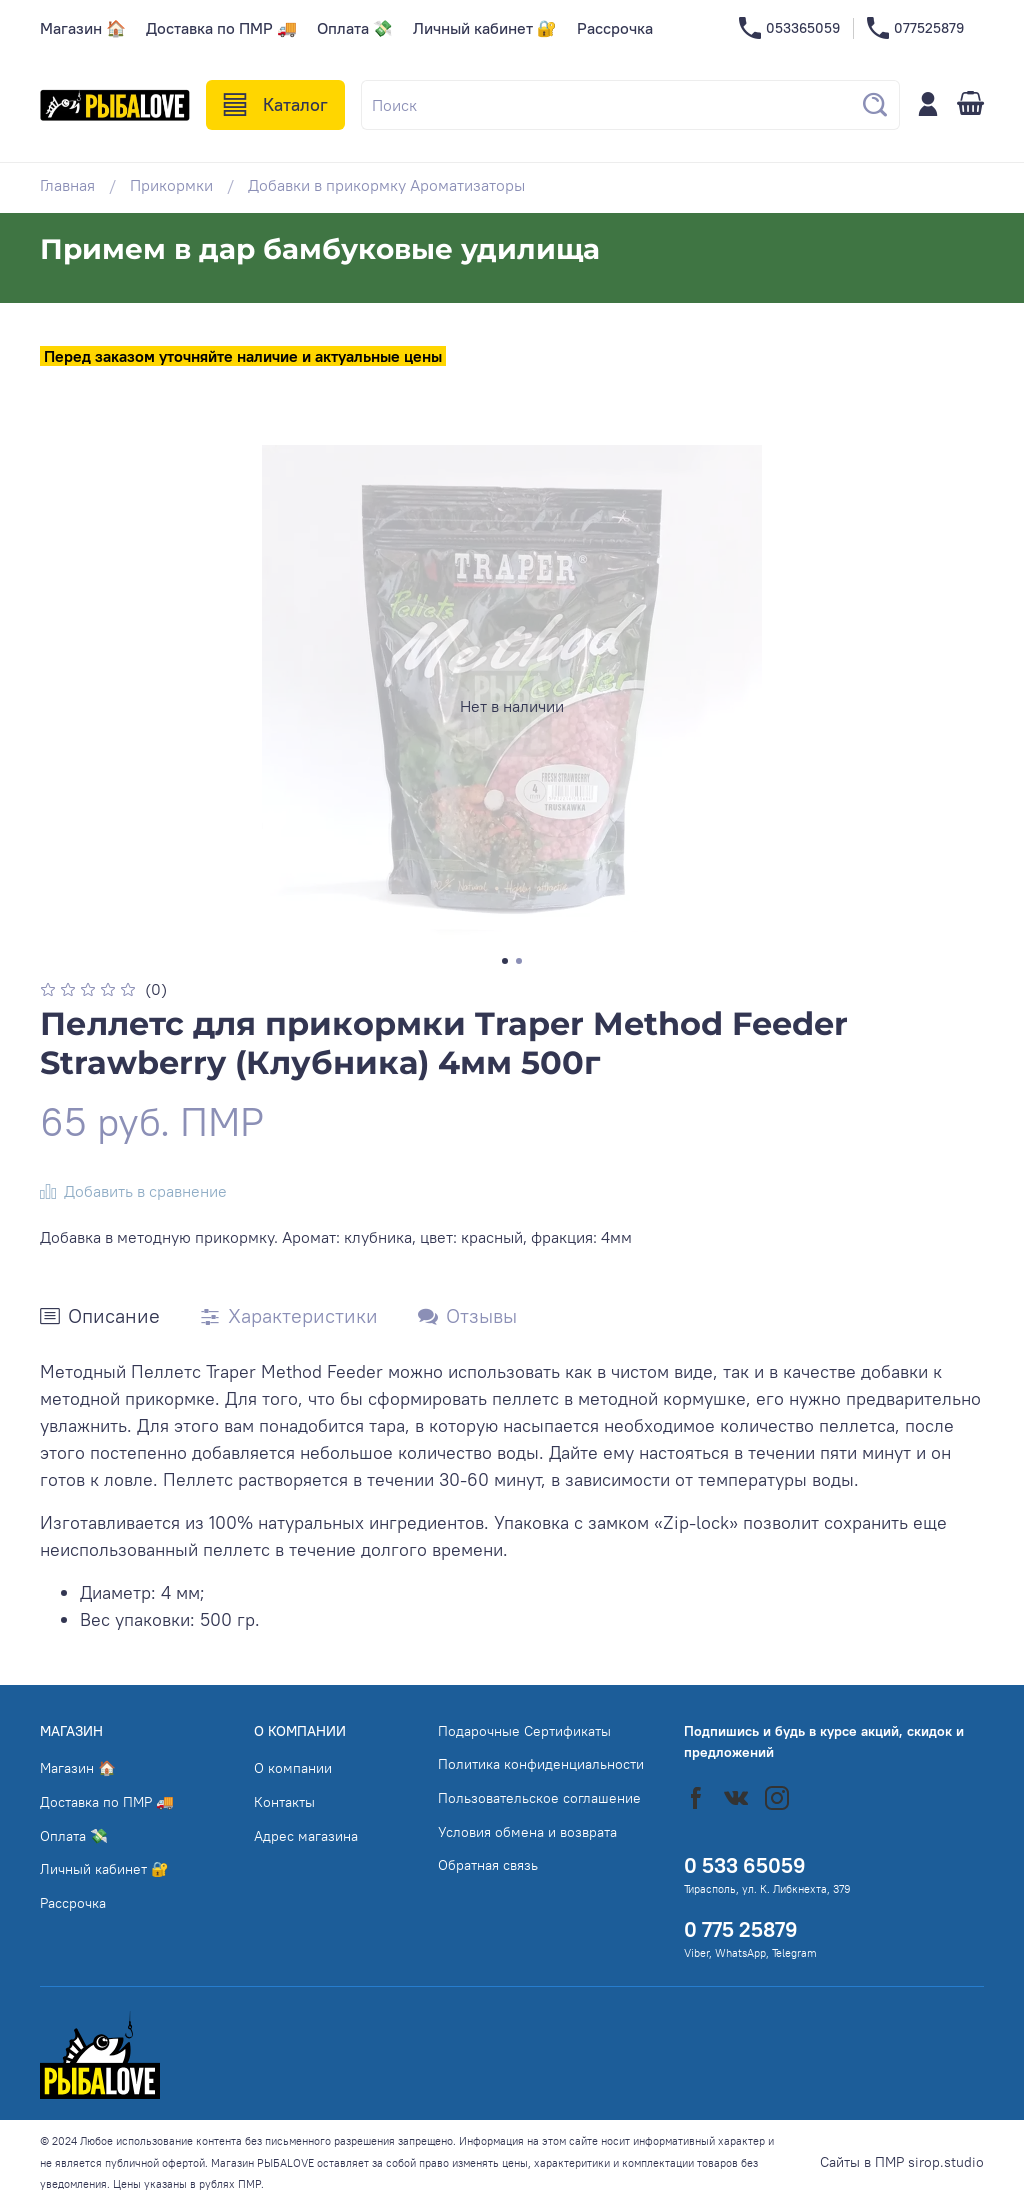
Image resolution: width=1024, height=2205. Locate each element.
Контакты (284, 1802)
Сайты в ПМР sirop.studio (902, 2162)
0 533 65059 (745, 1865)
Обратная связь (488, 1865)
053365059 (789, 28)
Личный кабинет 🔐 (485, 28)
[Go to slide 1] (505, 961)
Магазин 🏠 (83, 28)
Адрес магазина (306, 1836)
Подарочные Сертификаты (524, 1731)
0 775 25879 (741, 1929)
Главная (67, 185)
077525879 (915, 28)
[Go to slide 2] (519, 961)
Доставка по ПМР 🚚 (221, 28)
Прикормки (171, 185)
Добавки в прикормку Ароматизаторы (386, 185)
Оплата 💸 (355, 28)
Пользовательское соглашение (539, 1798)
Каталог (275, 105)
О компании (293, 1768)
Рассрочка (615, 28)
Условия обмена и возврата (527, 1832)
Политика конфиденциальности (541, 1764)
